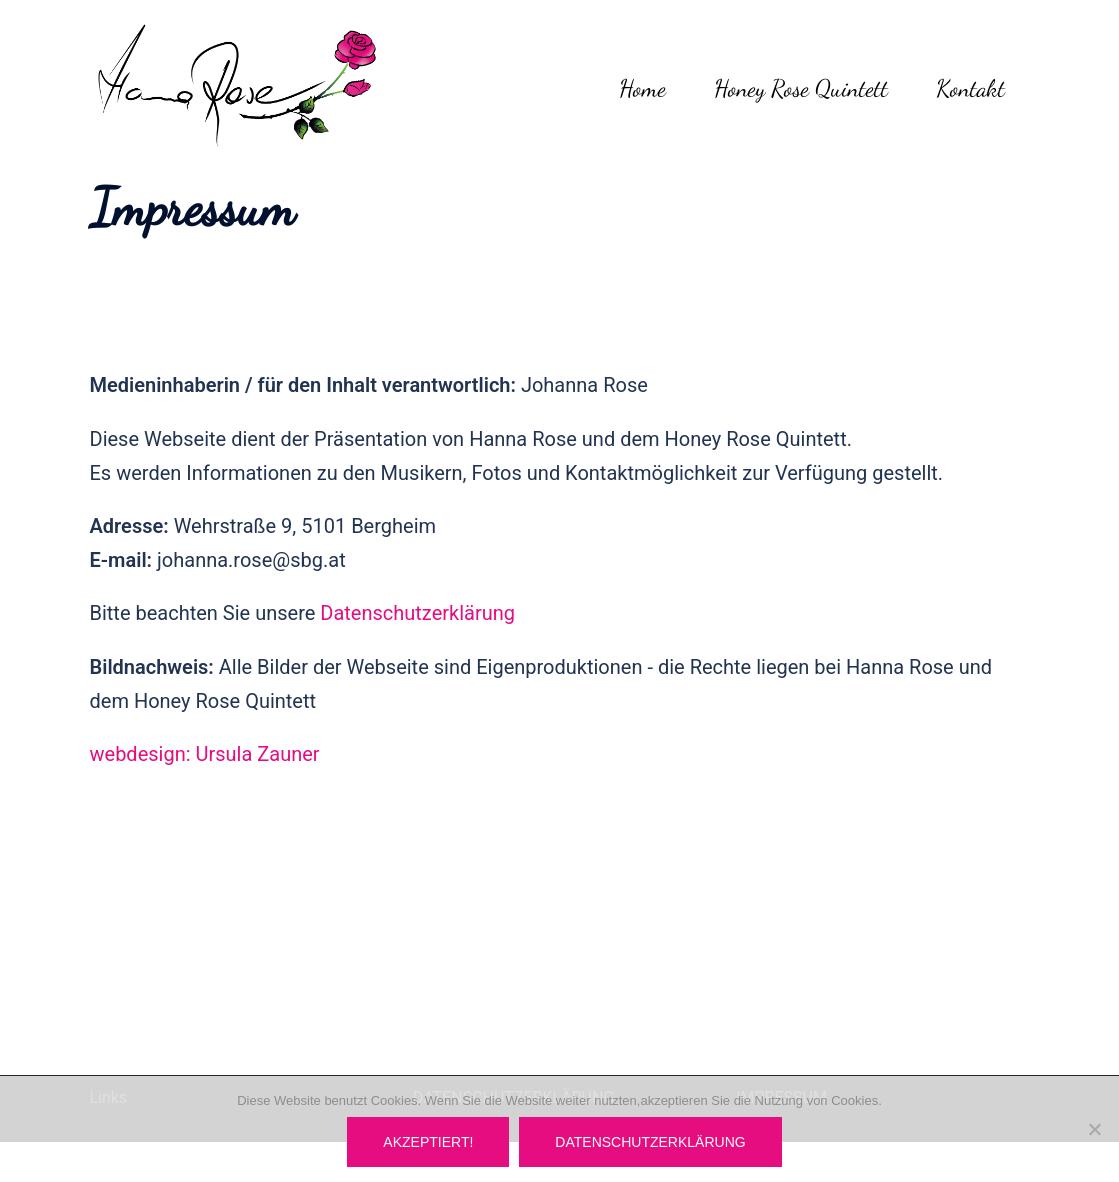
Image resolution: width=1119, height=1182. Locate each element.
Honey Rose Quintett (801, 88)
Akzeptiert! (428, 1142)
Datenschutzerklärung (417, 613)
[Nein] (1094, 1129)
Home (642, 88)
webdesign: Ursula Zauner (205, 754)
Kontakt (970, 88)
